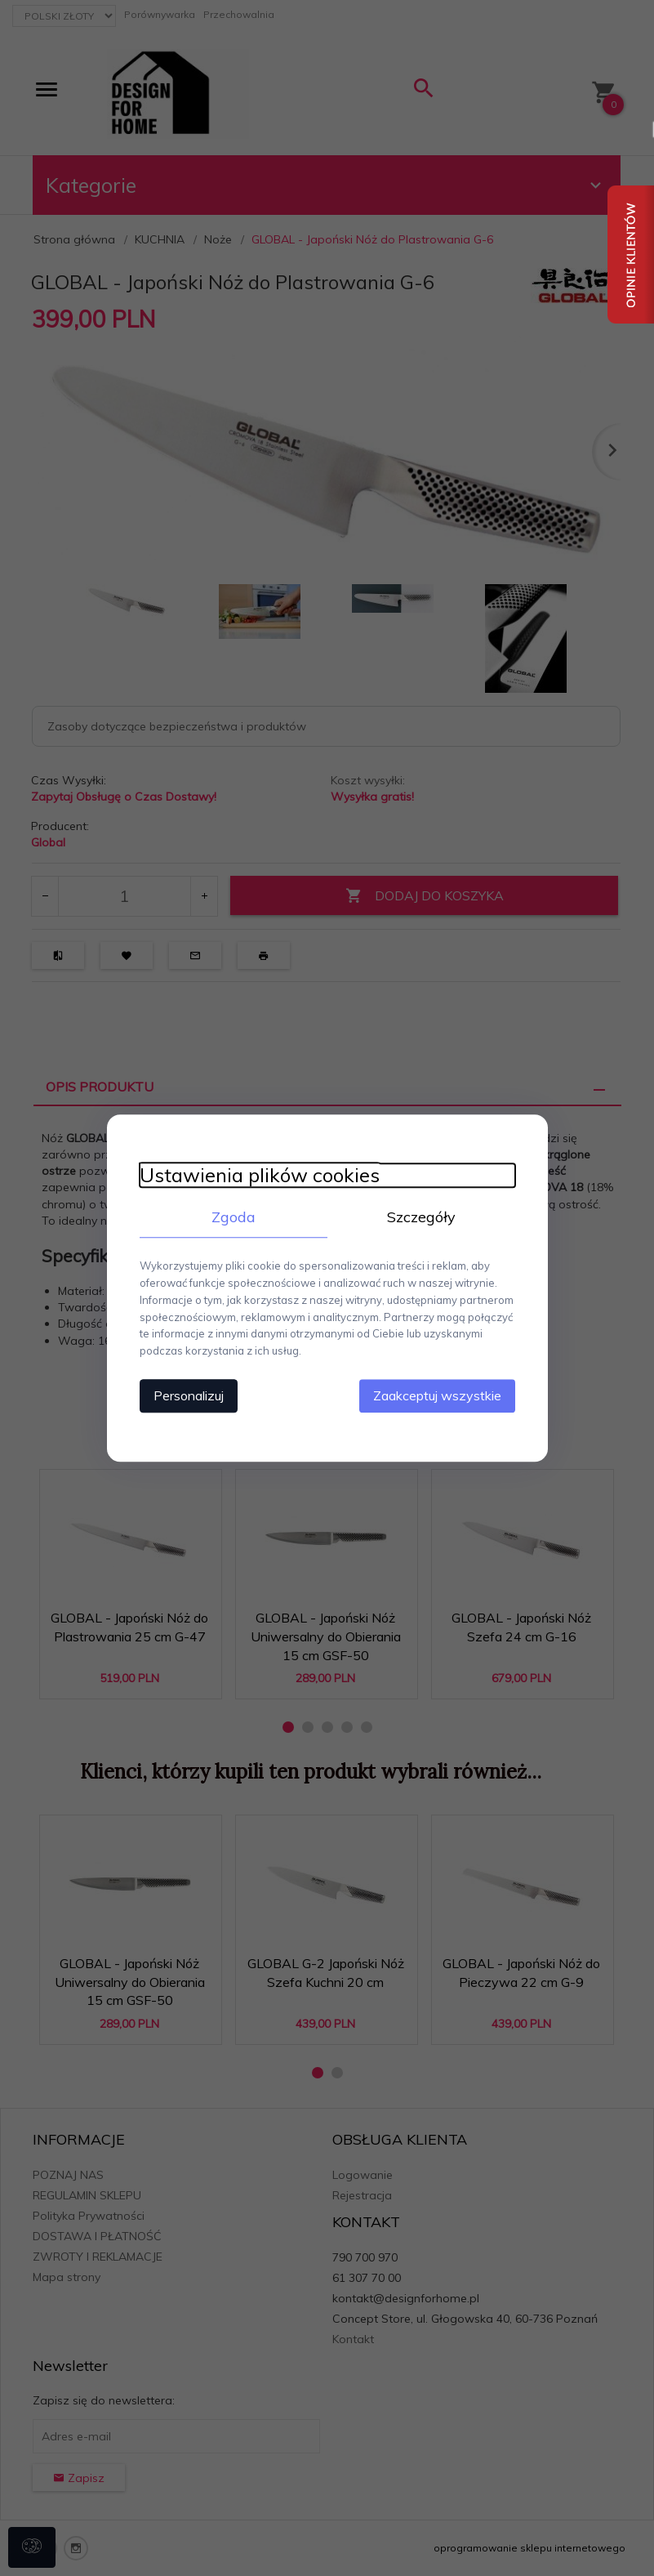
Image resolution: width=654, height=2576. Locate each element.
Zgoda (233, 1217)
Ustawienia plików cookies (260, 1175)
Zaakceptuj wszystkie (437, 1395)
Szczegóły (421, 1217)
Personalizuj (188, 1395)
